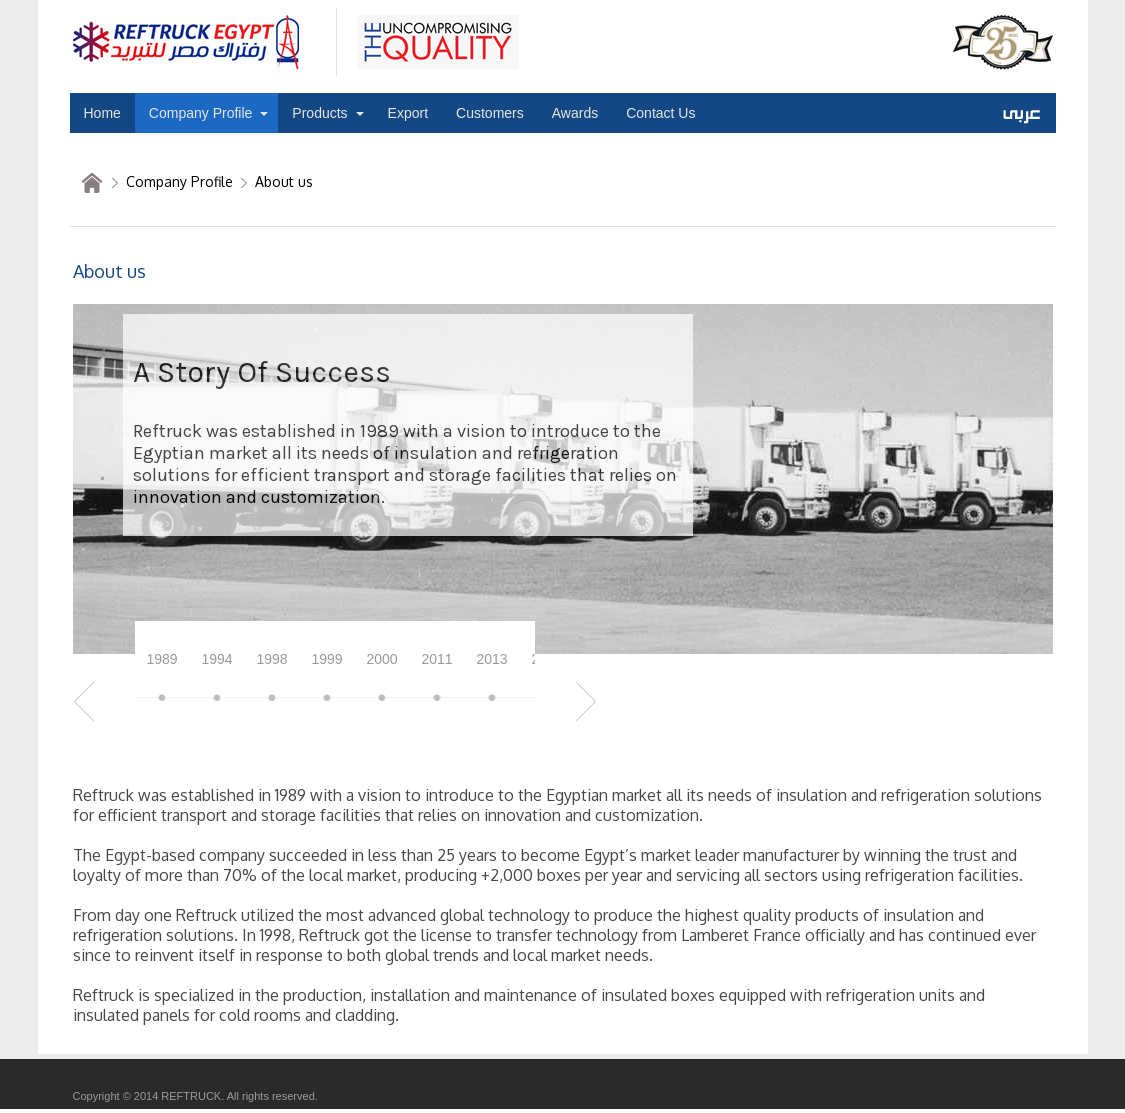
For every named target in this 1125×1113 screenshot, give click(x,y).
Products (319, 113)
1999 (326, 659)
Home (102, 113)
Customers (490, 113)
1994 (216, 659)
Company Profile (201, 113)
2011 (436, 659)
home (92, 183)
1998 (271, 659)
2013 (491, 659)
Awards (575, 113)
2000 (381, 659)
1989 (161, 659)
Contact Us (660, 113)
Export (408, 113)
